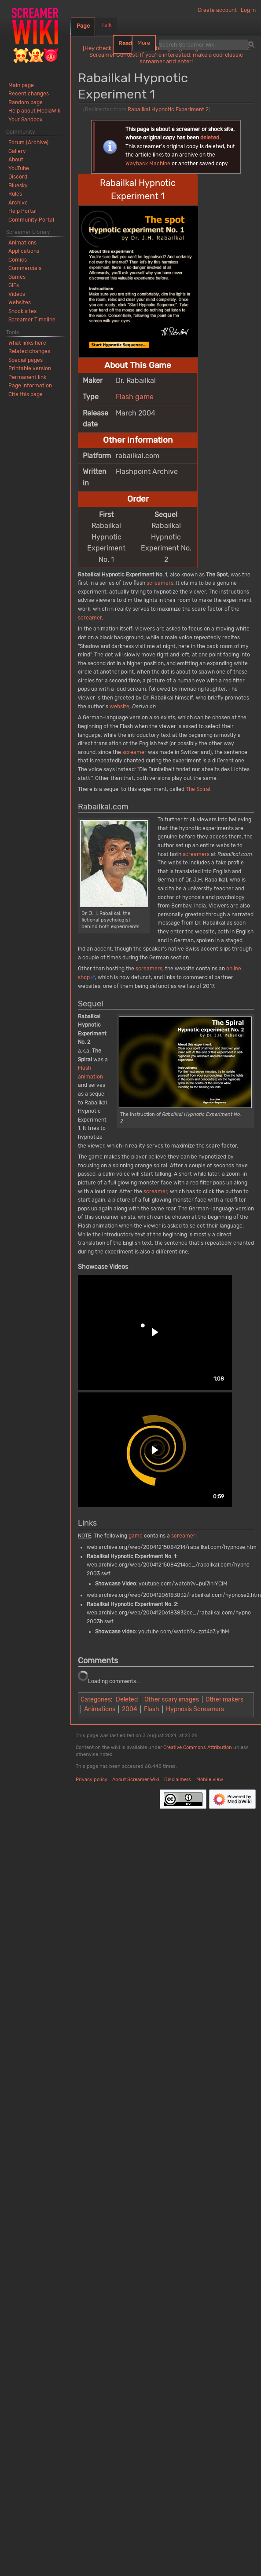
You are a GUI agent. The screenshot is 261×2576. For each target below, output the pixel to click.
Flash (124, 397)
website (119, 706)
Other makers (224, 1699)
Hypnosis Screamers (195, 1709)
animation (90, 1077)
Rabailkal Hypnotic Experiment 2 (168, 109)
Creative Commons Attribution (197, 1747)
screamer (90, 618)
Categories (96, 1699)
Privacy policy (91, 1779)
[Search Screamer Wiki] (203, 44)
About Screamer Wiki (135, 1779)
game (144, 397)
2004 (129, 1709)
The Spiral (198, 789)
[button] (155, 1332)
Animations (99, 1709)
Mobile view (209, 1779)
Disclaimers (177, 1779)
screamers (160, 583)
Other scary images (171, 1699)
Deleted (127, 1699)
